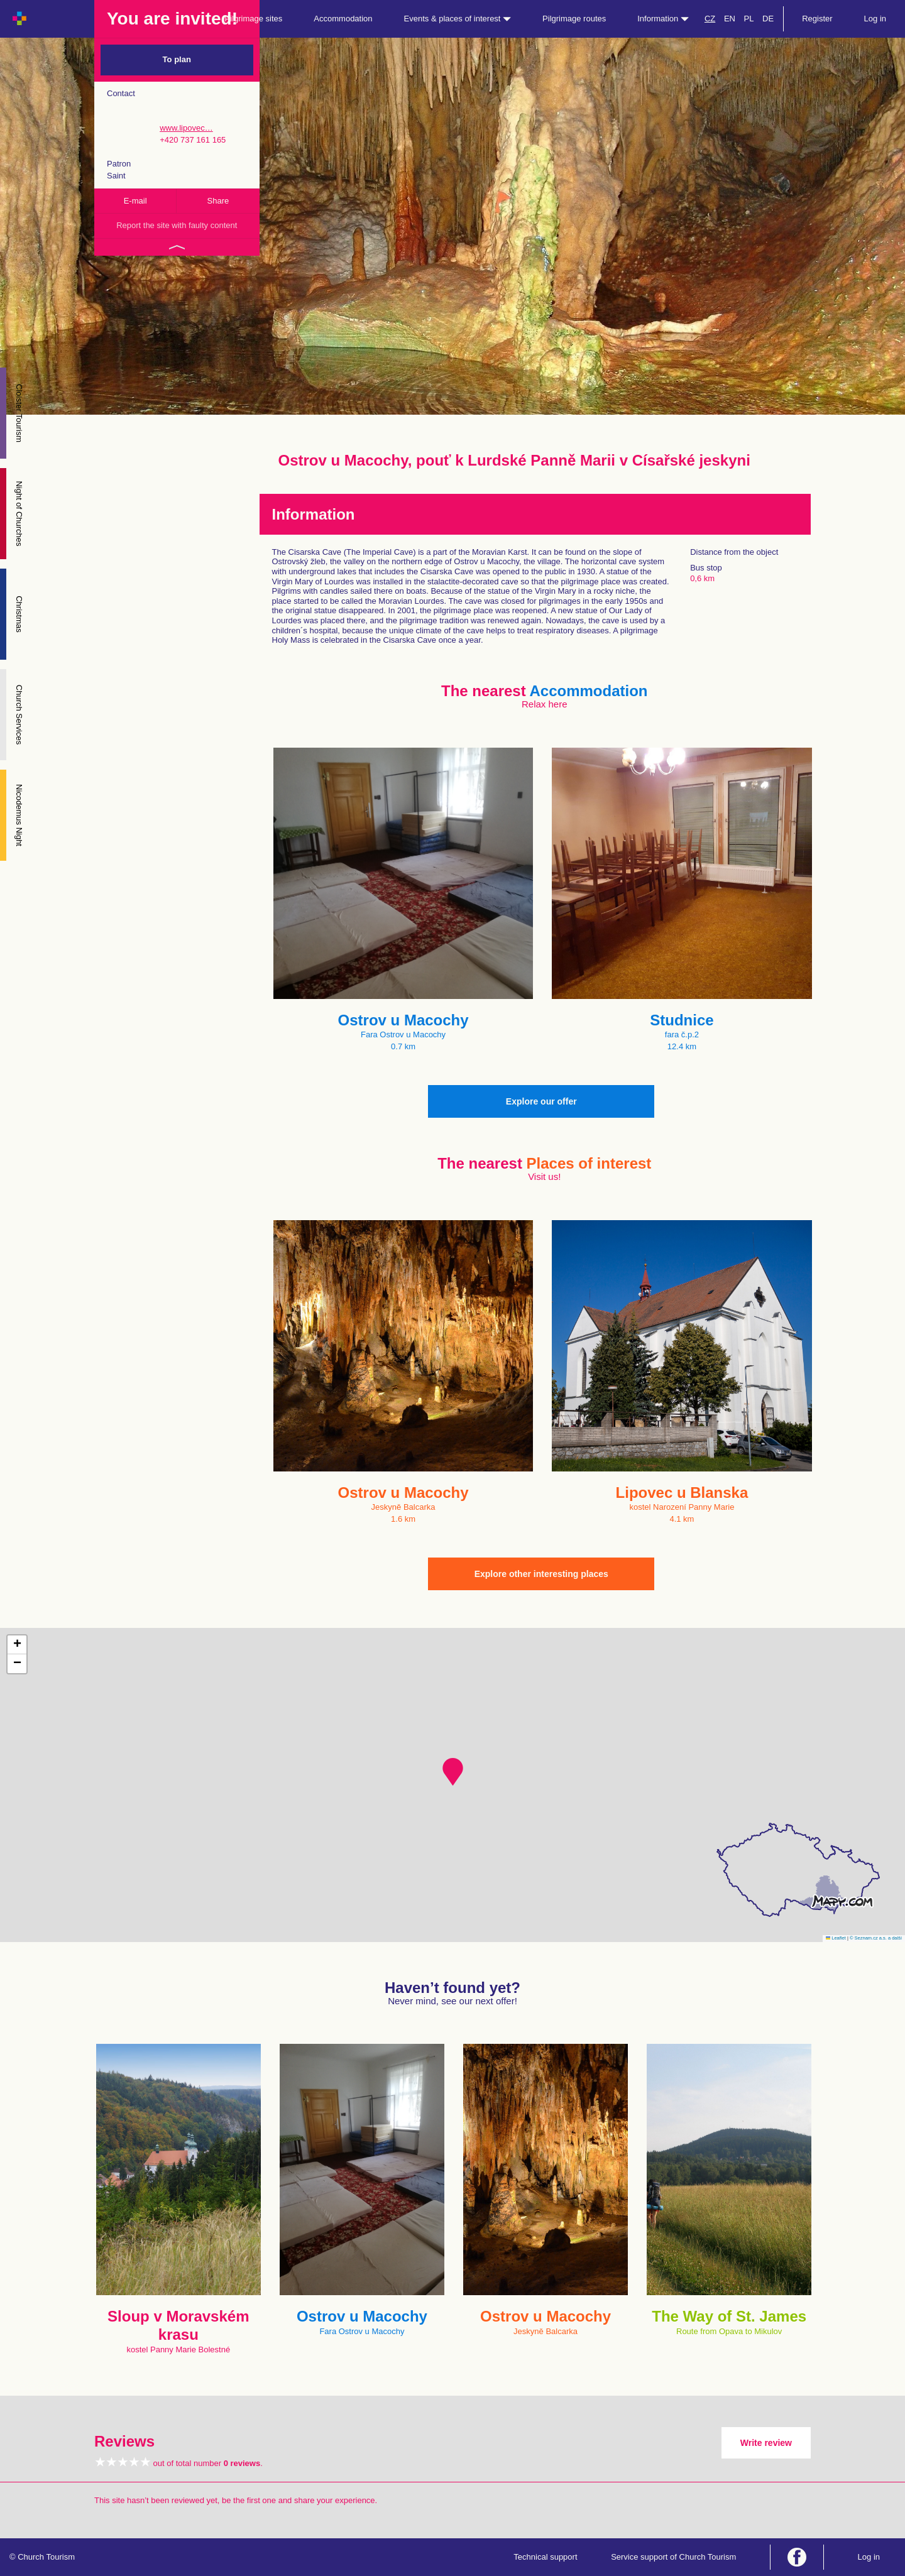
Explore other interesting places (541, 1574)
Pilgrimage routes (574, 18)
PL (749, 18)
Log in (875, 18)
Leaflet (836, 1938)
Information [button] (663, 18)
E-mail (135, 200)
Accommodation (343, 18)
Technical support (545, 2557)
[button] (452, 1772)
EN (729, 18)
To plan (177, 59)
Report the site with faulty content (176, 225)
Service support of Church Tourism (673, 2557)
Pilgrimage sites (254, 18)
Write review (766, 2443)
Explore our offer (541, 1101)
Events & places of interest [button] (458, 18)
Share (218, 200)
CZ (710, 18)
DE (768, 18)
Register (817, 18)
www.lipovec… (186, 128)
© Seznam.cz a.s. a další (876, 1938)
